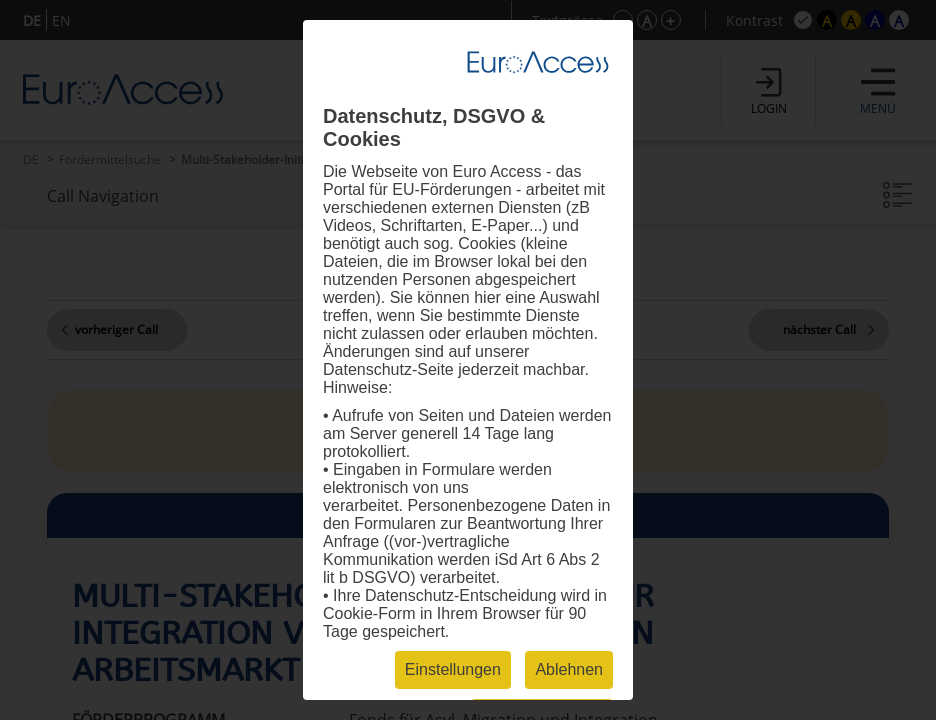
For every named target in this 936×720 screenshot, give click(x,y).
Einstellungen (453, 669)
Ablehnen (569, 669)
